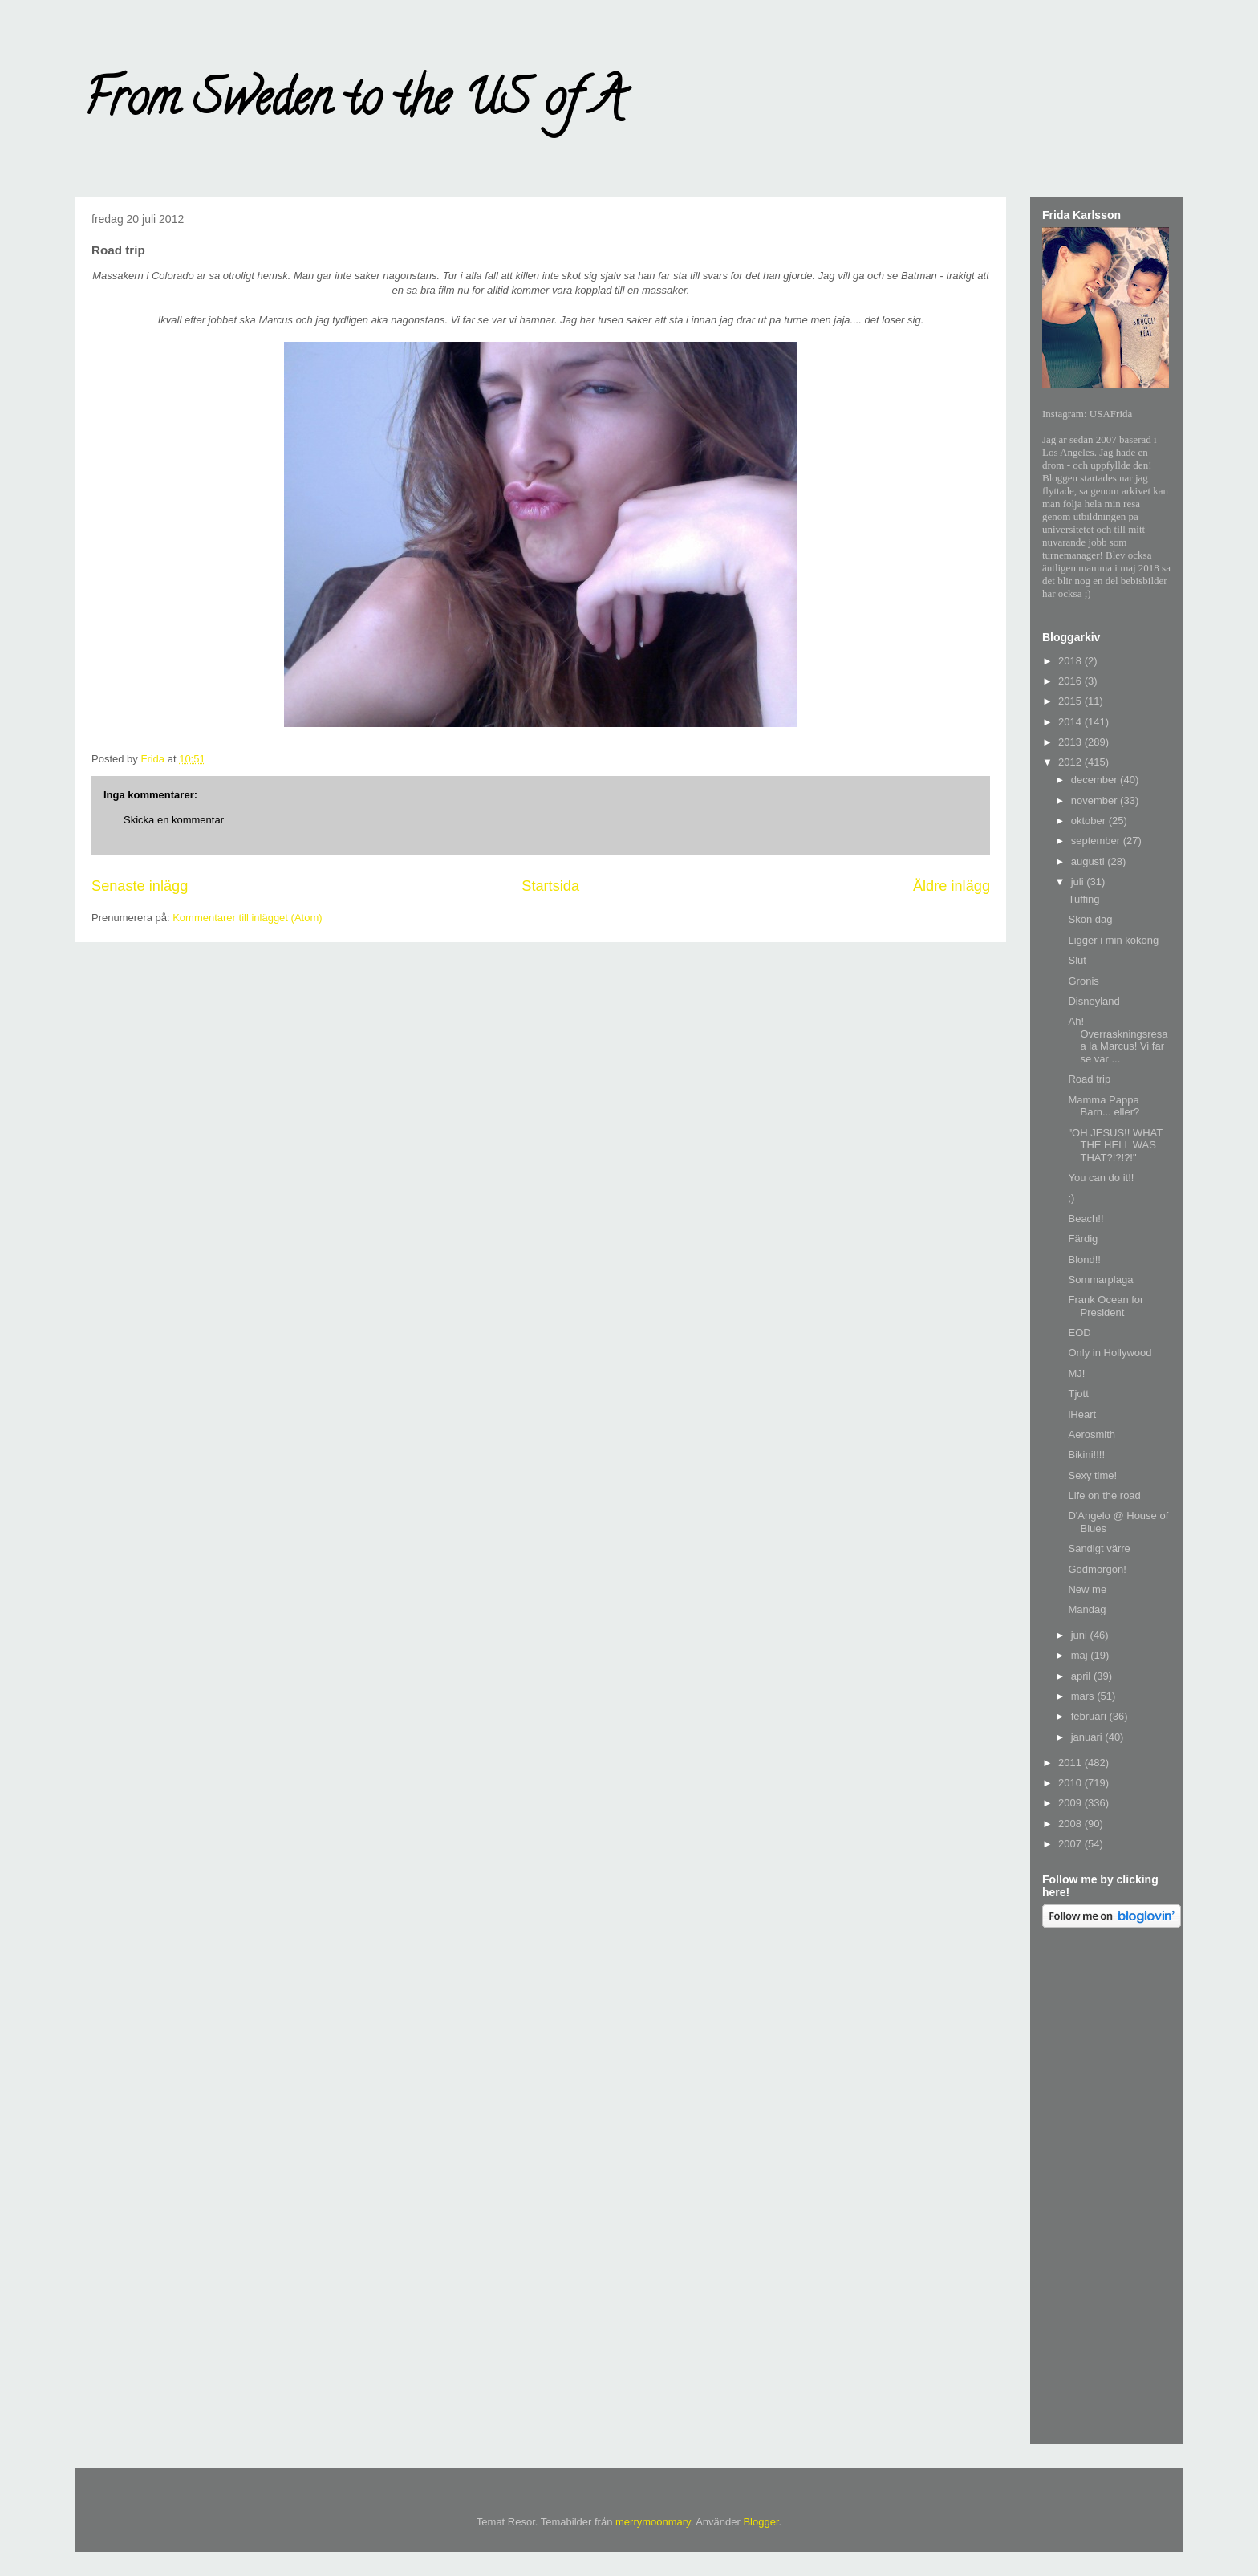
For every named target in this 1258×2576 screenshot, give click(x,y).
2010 (1071, 1783)
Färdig (1083, 1239)
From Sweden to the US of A (353, 103)
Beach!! (1085, 1219)
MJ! (1076, 1373)
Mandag (1087, 1609)
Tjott (1078, 1394)
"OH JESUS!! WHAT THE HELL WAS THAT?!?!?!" (1115, 1145)
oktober (1090, 821)
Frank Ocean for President (1105, 1306)
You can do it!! (1101, 1178)
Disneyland (1093, 1001)
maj (1081, 1655)
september (1097, 841)
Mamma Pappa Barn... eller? (1103, 1106)
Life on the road (1104, 1495)
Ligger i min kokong (1113, 940)
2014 (1071, 722)
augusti (1089, 861)
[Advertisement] (1106, 2188)
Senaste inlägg (139, 886)
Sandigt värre (1099, 1548)
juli (1079, 882)
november (1095, 800)
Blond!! (1084, 1259)
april (1082, 1676)
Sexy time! (1092, 1475)
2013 (1071, 742)
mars (1084, 1696)
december (1095, 780)
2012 (1071, 762)
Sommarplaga (1100, 1280)
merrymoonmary (653, 2522)
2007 (1071, 1844)
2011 (1071, 1763)
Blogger (760, 2522)
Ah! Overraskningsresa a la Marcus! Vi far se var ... (1117, 1040)
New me (1087, 1589)
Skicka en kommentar (174, 820)
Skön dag (1090, 919)
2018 (1071, 661)
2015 (1071, 701)
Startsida (550, 886)
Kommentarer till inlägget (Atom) (247, 918)
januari (1088, 1737)
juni (1080, 1635)
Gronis (1083, 981)
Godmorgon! (1097, 1569)
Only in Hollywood (1109, 1353)
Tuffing (1083, 899)
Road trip (1089, 1079)
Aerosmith (1091, 1434)
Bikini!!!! (1086, 1454)
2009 (1071, 1803)
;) (1071, 1198)
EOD (1079, 1333)
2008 (1071, 1824)
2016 (1071, 681)
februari (1090, 1716)
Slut (1077, 960)
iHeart (1082, 1414)
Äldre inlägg (951, 886)
